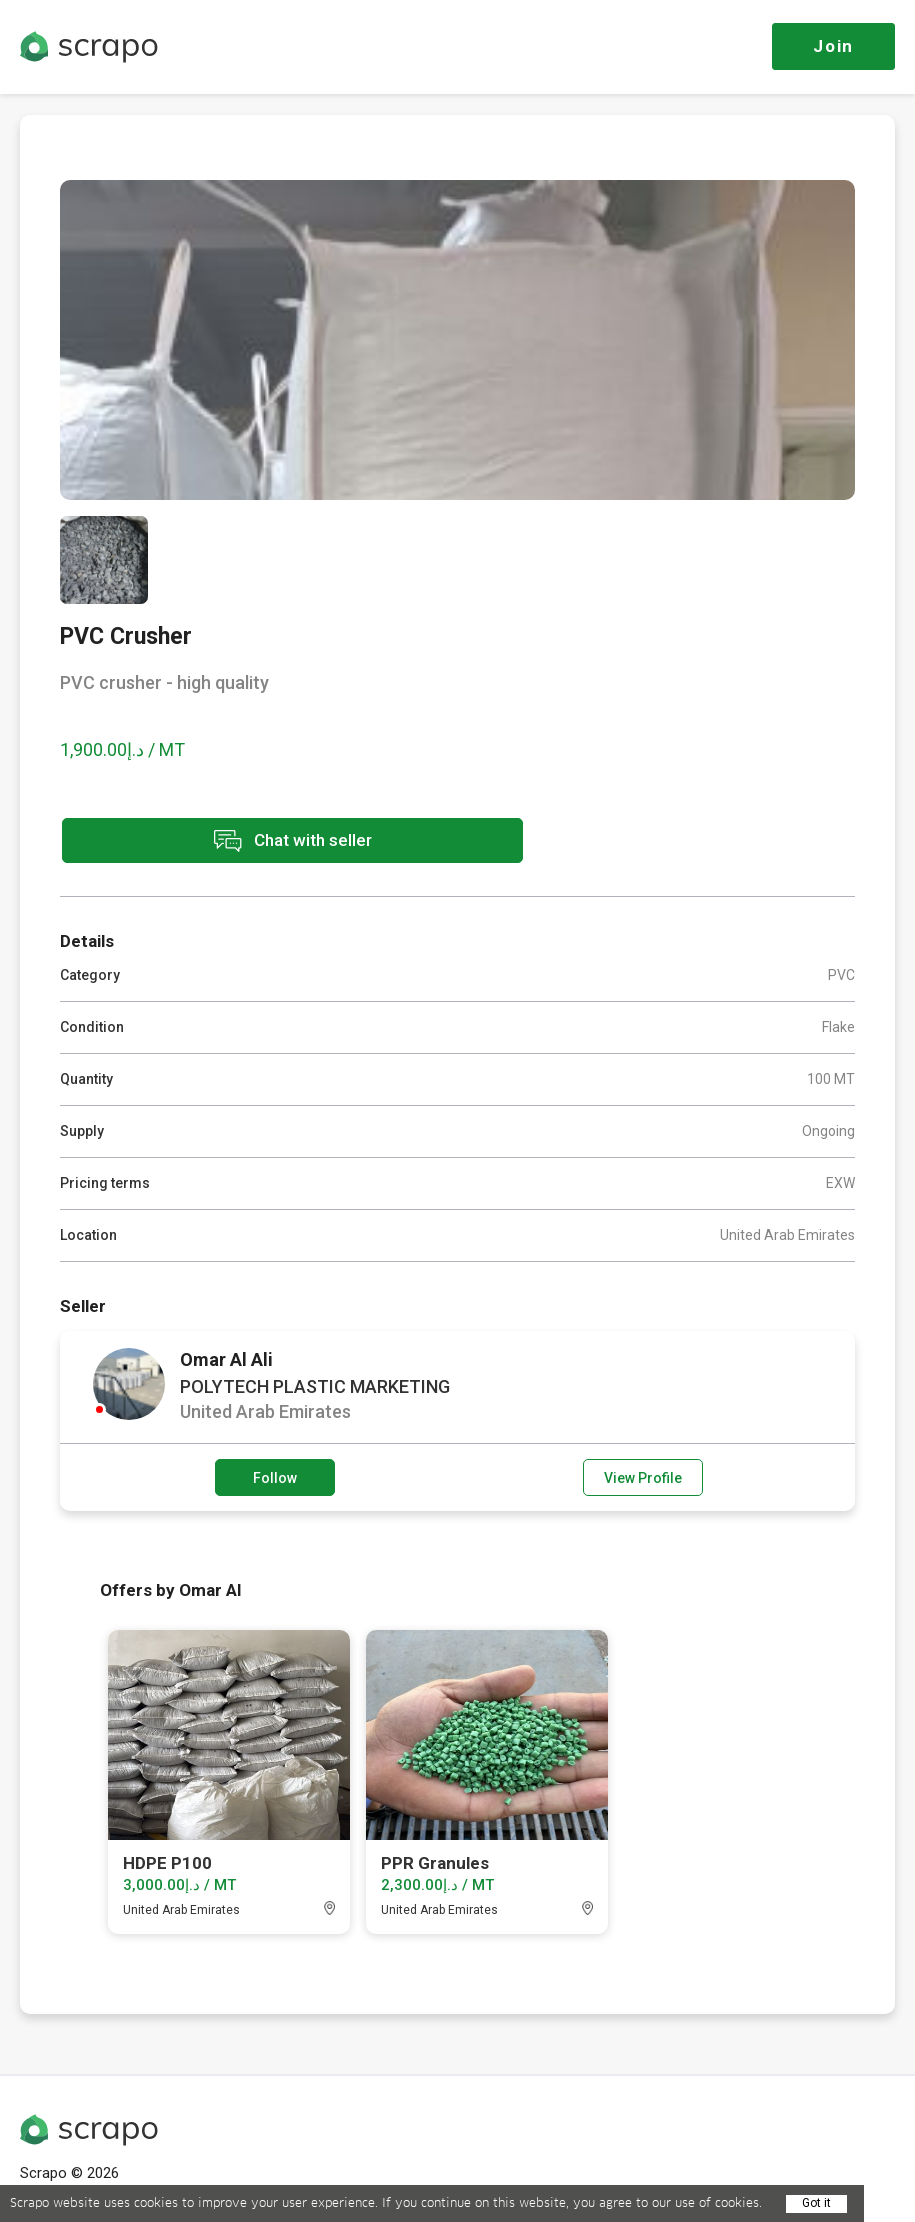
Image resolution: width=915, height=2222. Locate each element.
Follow (275, 1476)
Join (833, 46)
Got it (816, 2203)
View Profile (643, 1476)
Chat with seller (238, 841)
